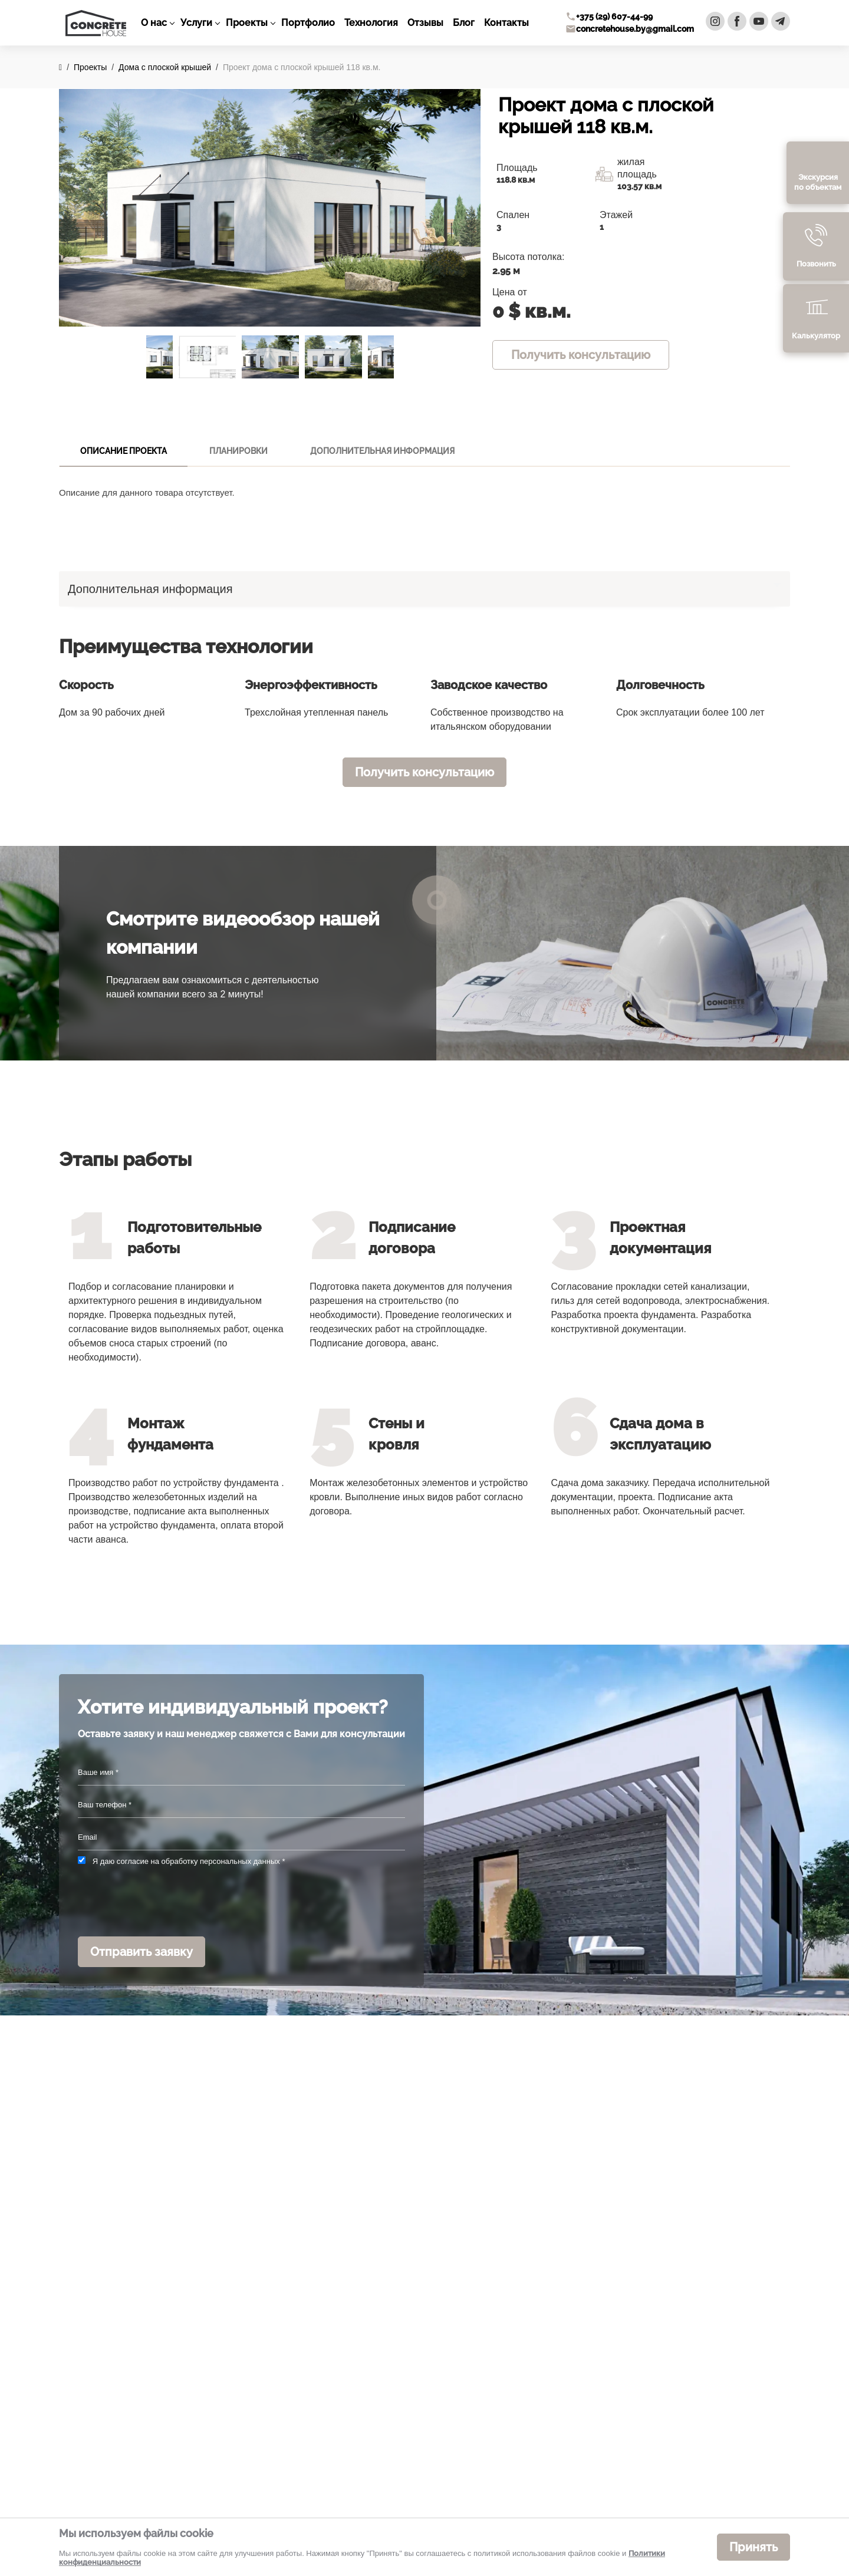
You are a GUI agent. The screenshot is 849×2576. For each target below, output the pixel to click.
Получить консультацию (580, 355)
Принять (753, 2547)
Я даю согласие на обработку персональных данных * (189, 1861)
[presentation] (167, 1902)
